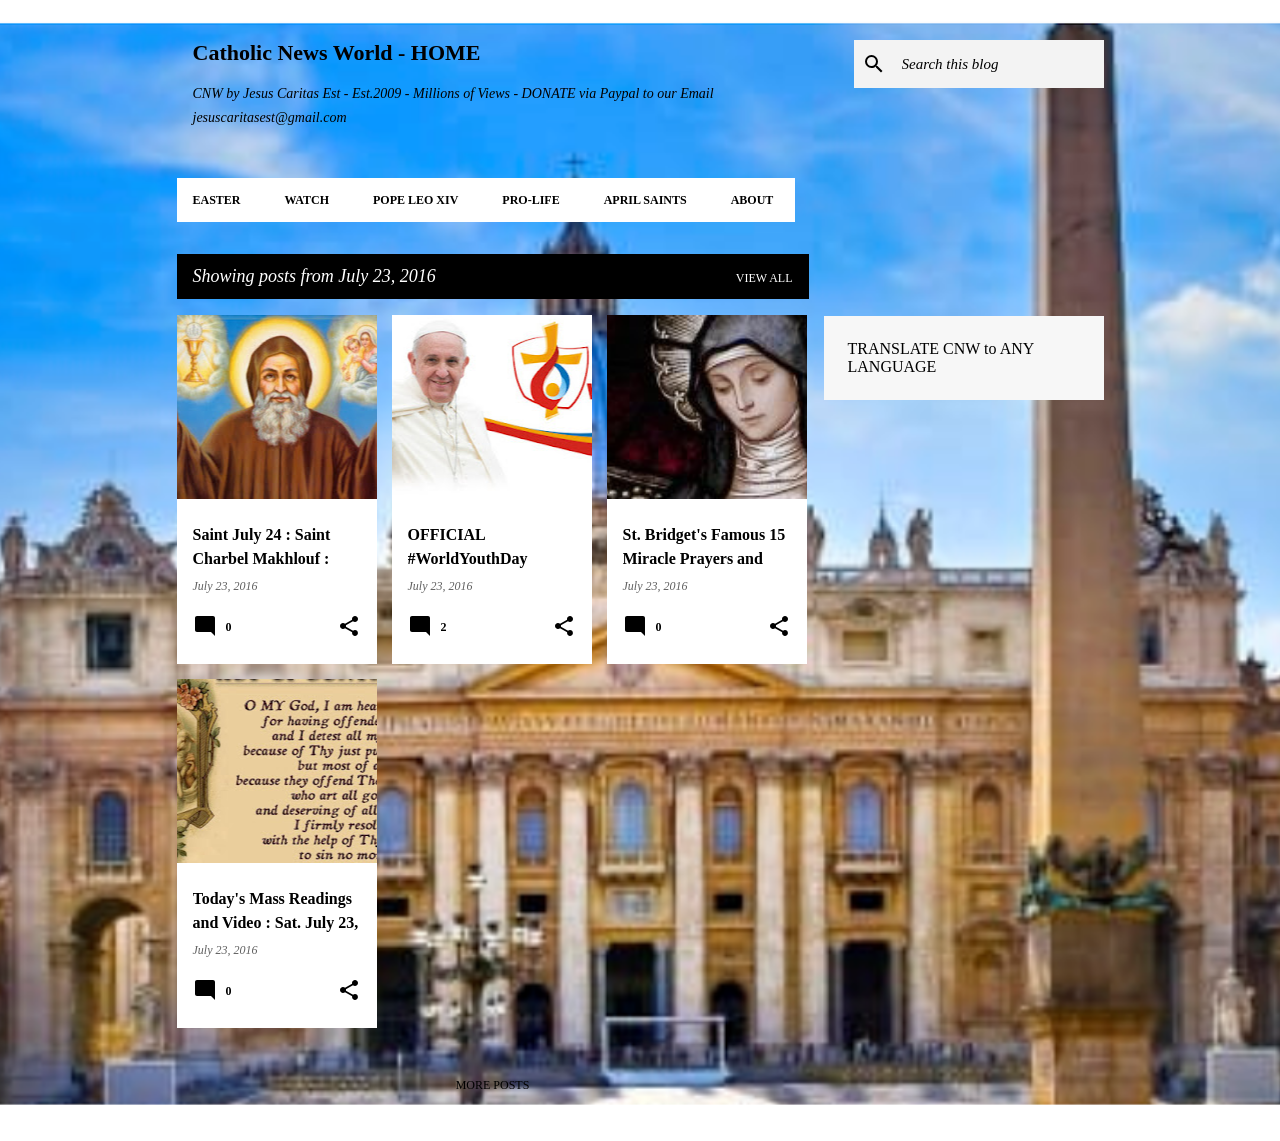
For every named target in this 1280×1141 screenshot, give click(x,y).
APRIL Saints (645, 200)
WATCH (307, 200)
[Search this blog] (999, 64)
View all (764, 278)
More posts (493, 1085)
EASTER (217, 200)
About (752, 200)
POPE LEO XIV (415, 200)
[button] (349, 627)
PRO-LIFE (530, 200)
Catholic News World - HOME (337, 52)
